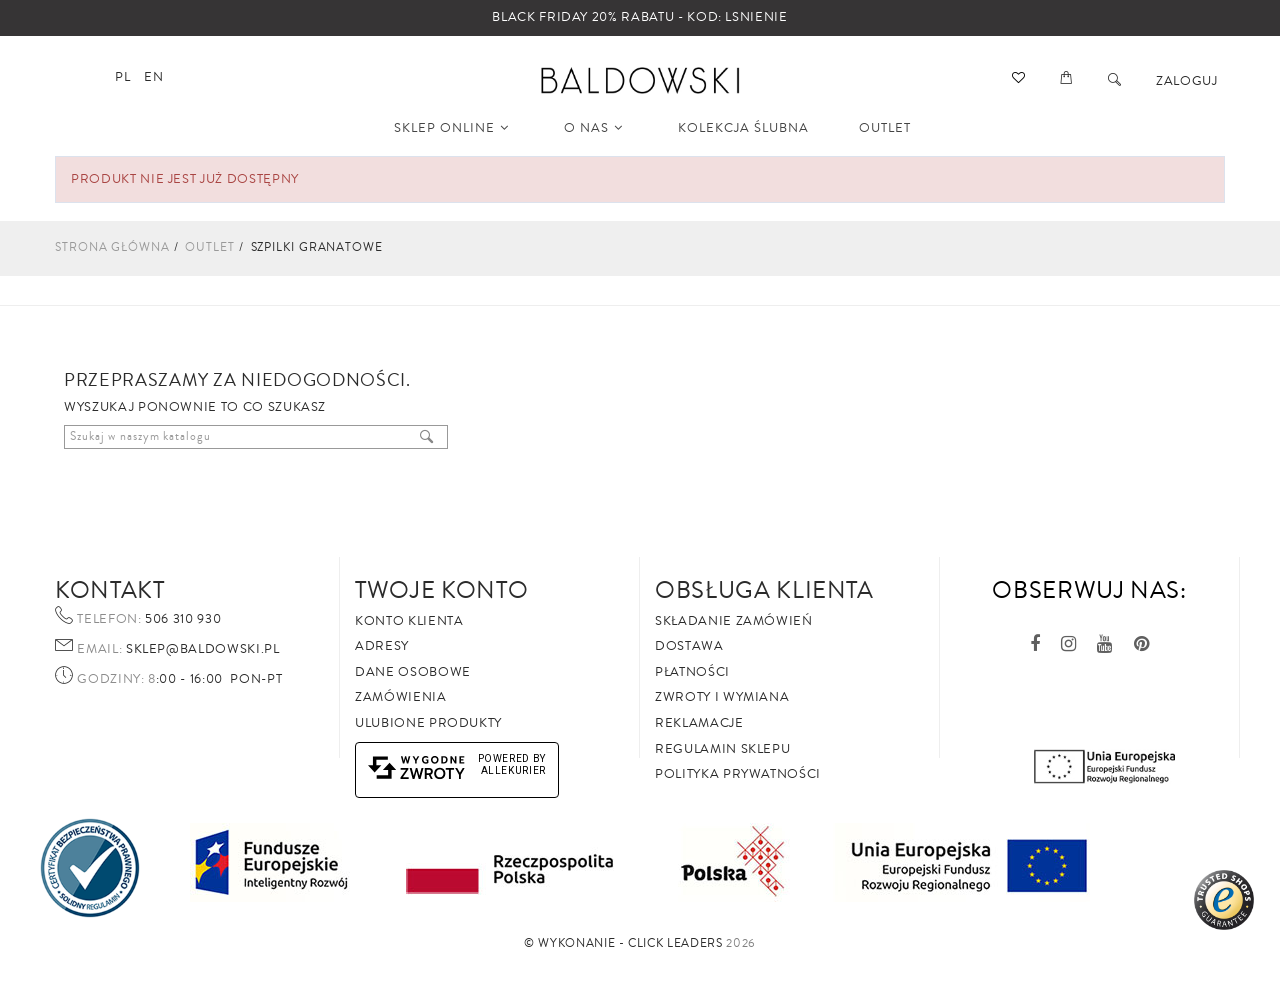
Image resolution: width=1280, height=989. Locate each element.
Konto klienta (409, 621)
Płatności (692, 672)
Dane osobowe (413, 672)
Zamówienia (401, 697)
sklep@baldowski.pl (200, 649)
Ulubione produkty (428, 723)
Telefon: (109, 620)
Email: (99, 650)
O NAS (593, 128)
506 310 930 (182, 619)
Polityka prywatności (738, 774)
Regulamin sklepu (722, 749)
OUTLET (885, 128)
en (153, 77)
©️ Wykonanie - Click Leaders (623, 943)
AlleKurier (514, 770)
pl (122, 77)
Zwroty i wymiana (722, 697)
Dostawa (689, 646)
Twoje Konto (441, 590)
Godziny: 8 (116, 680)
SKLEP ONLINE (451, 128)
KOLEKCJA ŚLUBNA (743, 128)
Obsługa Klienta (764, 590)
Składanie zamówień (734, 621)
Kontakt (110, 590)
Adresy (382, 646)
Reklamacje (699, 723)
